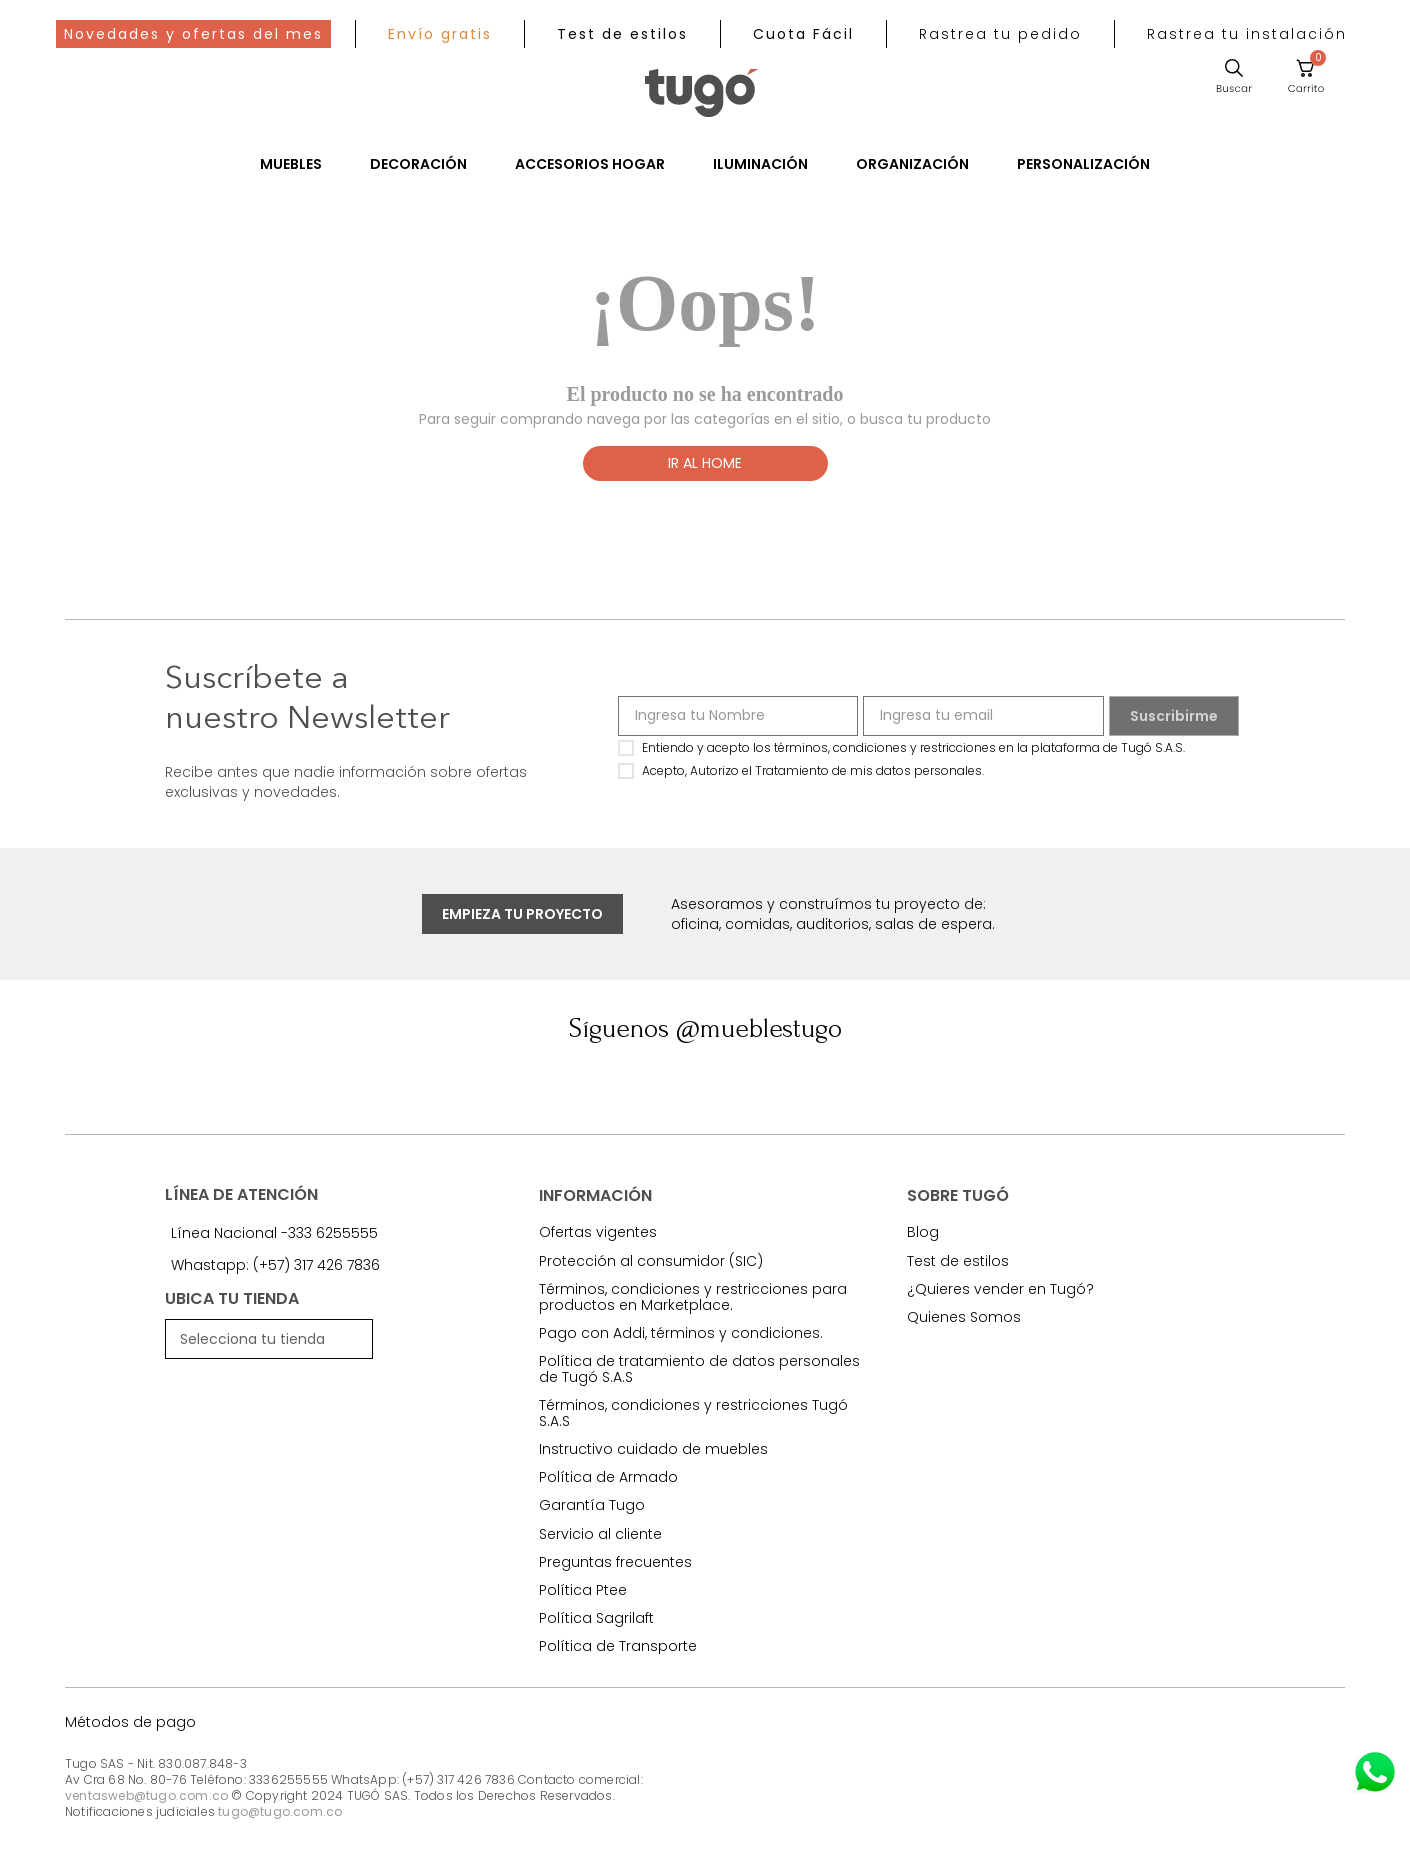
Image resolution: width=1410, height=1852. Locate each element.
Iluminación (760, 164)
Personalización (1083, 164)
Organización (912, 164)
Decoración (418, 164)
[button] (1000, 34)
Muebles (291, 164)
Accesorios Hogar (590, 164)
